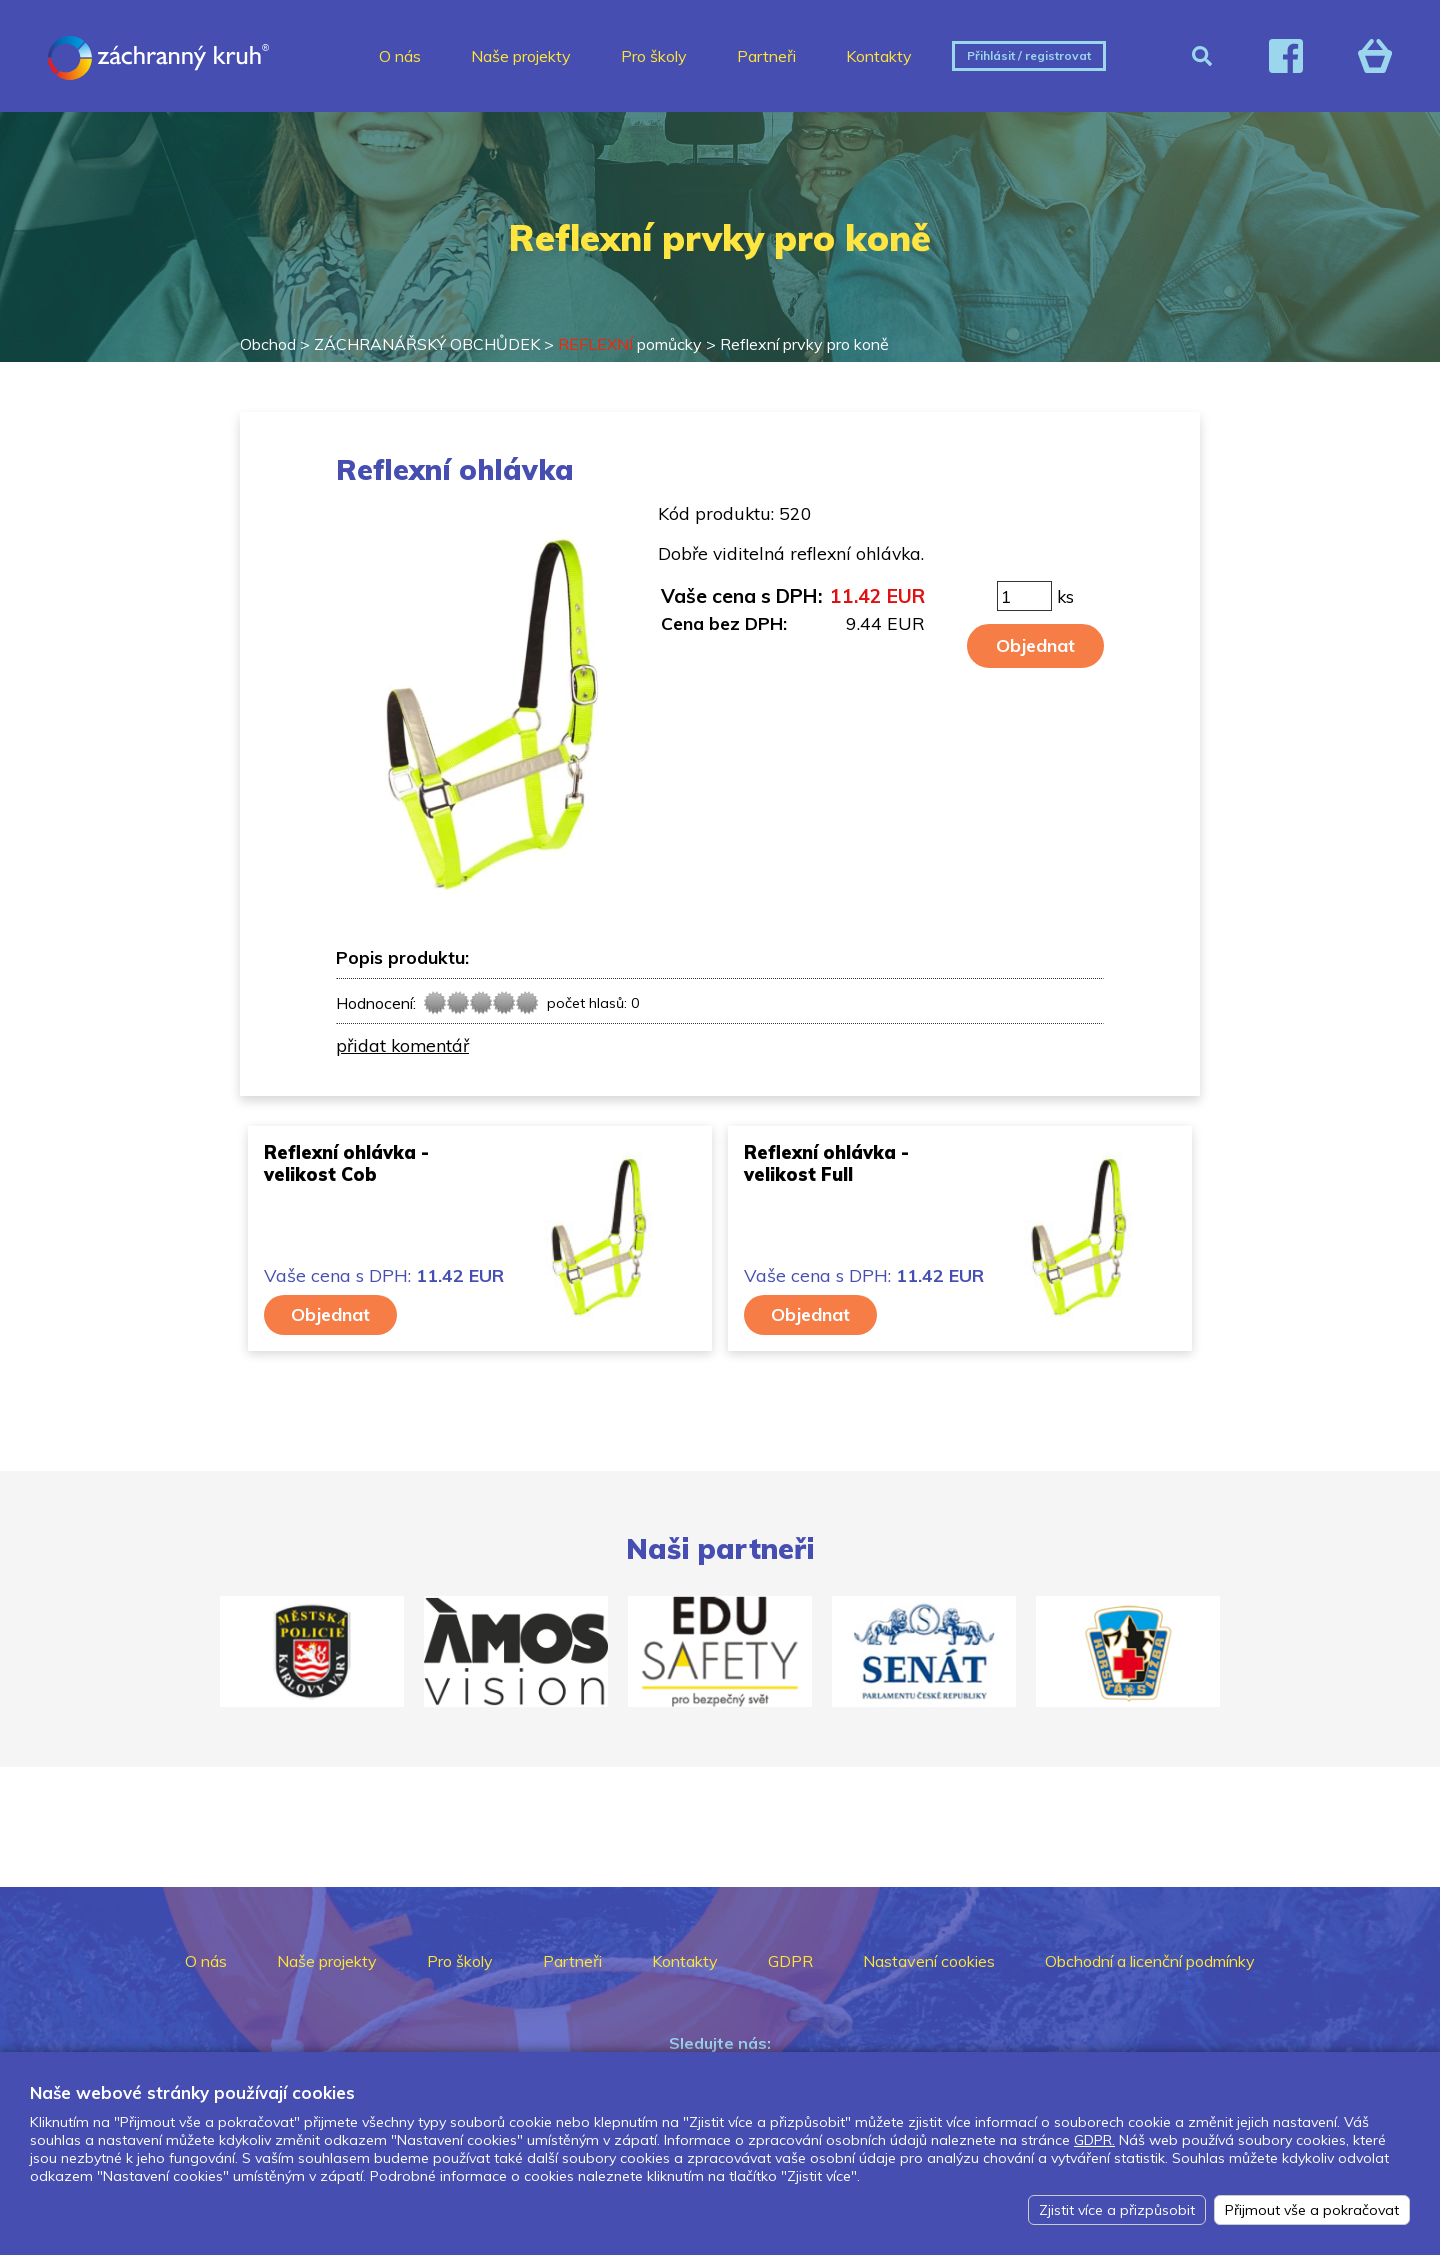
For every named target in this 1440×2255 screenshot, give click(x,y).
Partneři (766, 56)
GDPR (790, 1961)
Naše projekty (521, 56)
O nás (400, 56)
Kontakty (879, 56)
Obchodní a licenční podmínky (1150, 1961)
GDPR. (1094, 2140)
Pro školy (654, 56)
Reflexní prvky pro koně (804, 344)
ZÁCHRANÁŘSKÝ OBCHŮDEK (427, 344)
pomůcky (630, 344)
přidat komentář (402, 1045)
